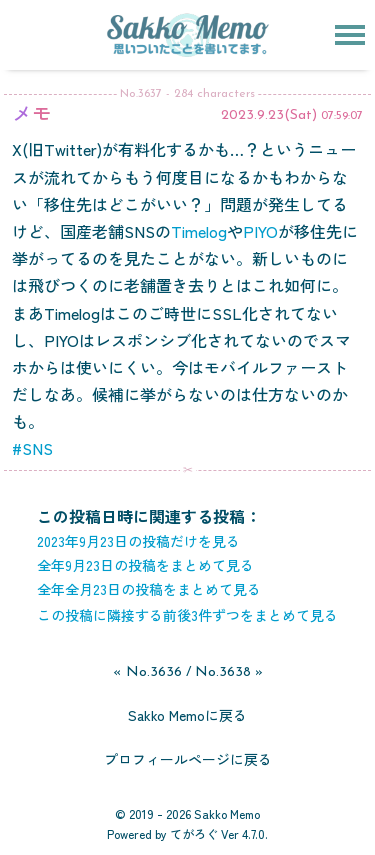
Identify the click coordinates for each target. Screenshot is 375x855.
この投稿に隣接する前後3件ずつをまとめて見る (187, 615)
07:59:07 (342, 116)
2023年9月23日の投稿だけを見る (138, 541)
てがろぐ (194, 833)
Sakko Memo (227, 813)
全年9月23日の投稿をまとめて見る (145, 565)
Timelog (199, 231)
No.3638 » (229, 672)
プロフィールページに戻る (188, 759)
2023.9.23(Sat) (269, 115)
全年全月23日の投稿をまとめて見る (149, 589)
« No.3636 (147, 672)
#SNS (32, 448)
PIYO (260, 231)
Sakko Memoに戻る (187, 715)
